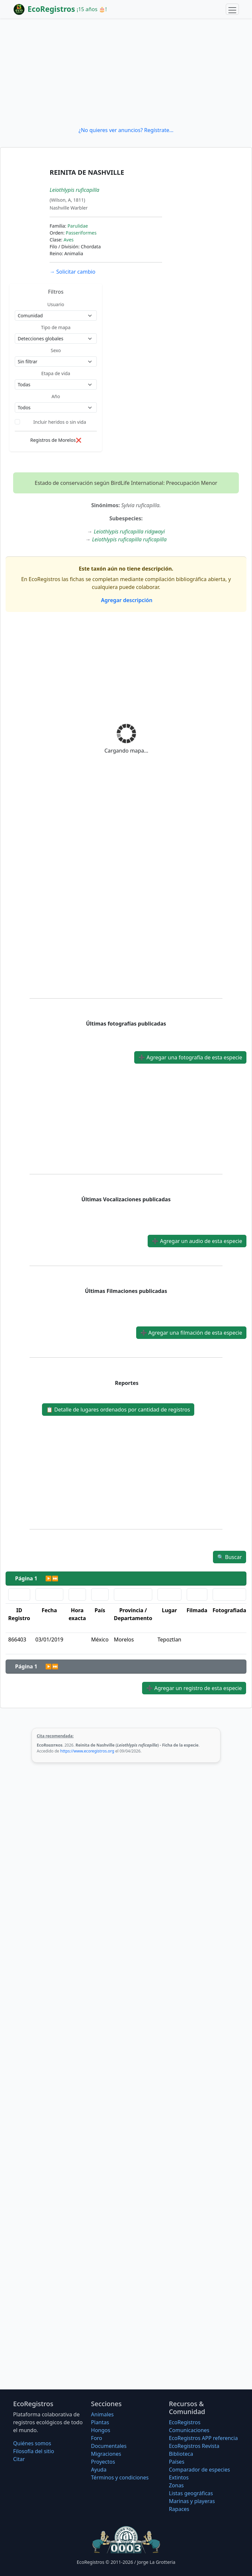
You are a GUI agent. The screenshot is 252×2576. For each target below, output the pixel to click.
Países (176, 2461)
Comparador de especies (199, 2469)
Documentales (108, 2446)
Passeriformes (81, 233)
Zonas (176, 2485)
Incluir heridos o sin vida (59, 422)
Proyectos (103, 2461)
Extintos (179, 2477)
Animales (102, 2414)
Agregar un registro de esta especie (194, 1688)
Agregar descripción (126, 600)
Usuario (55, 304)
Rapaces (179, 2509)
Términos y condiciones (120, 2477)
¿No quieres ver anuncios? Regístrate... (125, 130)
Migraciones (106, 2453)
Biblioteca (181, 2453)
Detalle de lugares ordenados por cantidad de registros (118, 1409)
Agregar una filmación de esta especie (191, 1332)
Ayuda (98, 2469)
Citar (19, 2459)
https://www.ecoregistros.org (87, 1751)
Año (56, 396)
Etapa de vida (55, 373)
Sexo (56, 350)
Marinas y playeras (192, 2501)
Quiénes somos (32, 2443)
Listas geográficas (191, 2493)
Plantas (100, 2422)
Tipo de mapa (56, 327)
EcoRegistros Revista (194, 2446)
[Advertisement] (126, 72)
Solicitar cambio (72, 271)
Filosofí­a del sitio (33, 2451)
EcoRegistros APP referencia (203, 2438)
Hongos (100, 2430)
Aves (69, 240)
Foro (96, 2438)
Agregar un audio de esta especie (197, 1241)
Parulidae (78, 226)
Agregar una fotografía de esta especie (190, 1057)
